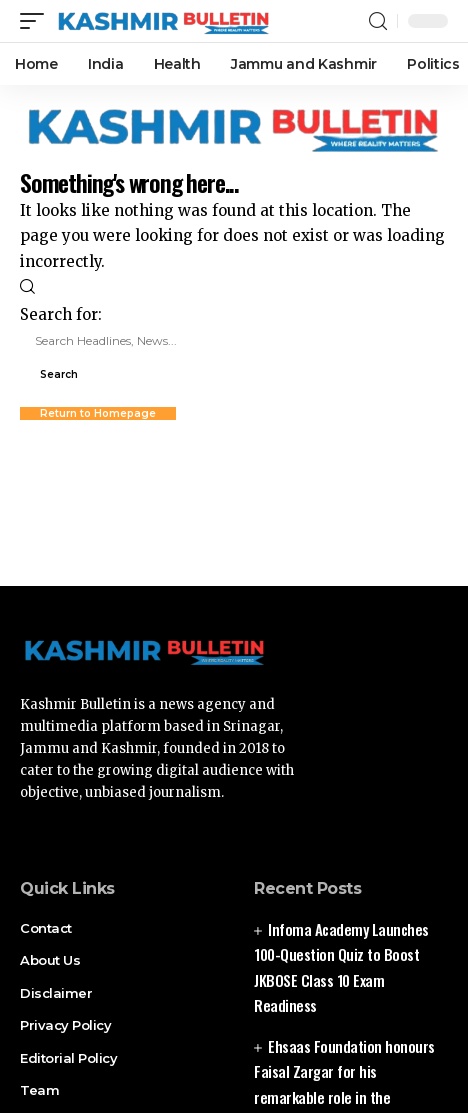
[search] (378, 21)
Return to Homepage (98, 413)
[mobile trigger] (37, 21)
